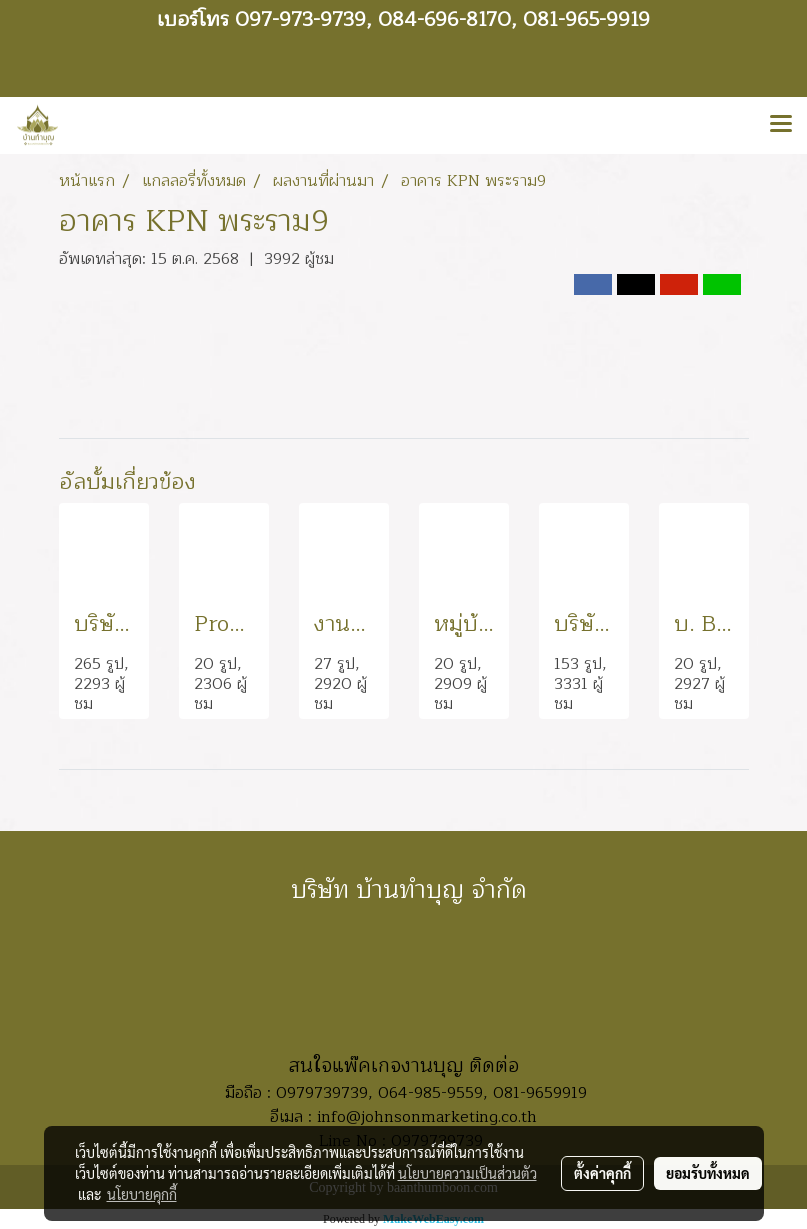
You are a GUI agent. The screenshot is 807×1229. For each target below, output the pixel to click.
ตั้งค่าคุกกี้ (602, 1173)
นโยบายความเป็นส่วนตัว (467, 1173)
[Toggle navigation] (781, 125)
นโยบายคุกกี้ (142, 1194)
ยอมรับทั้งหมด (708, 1173)
